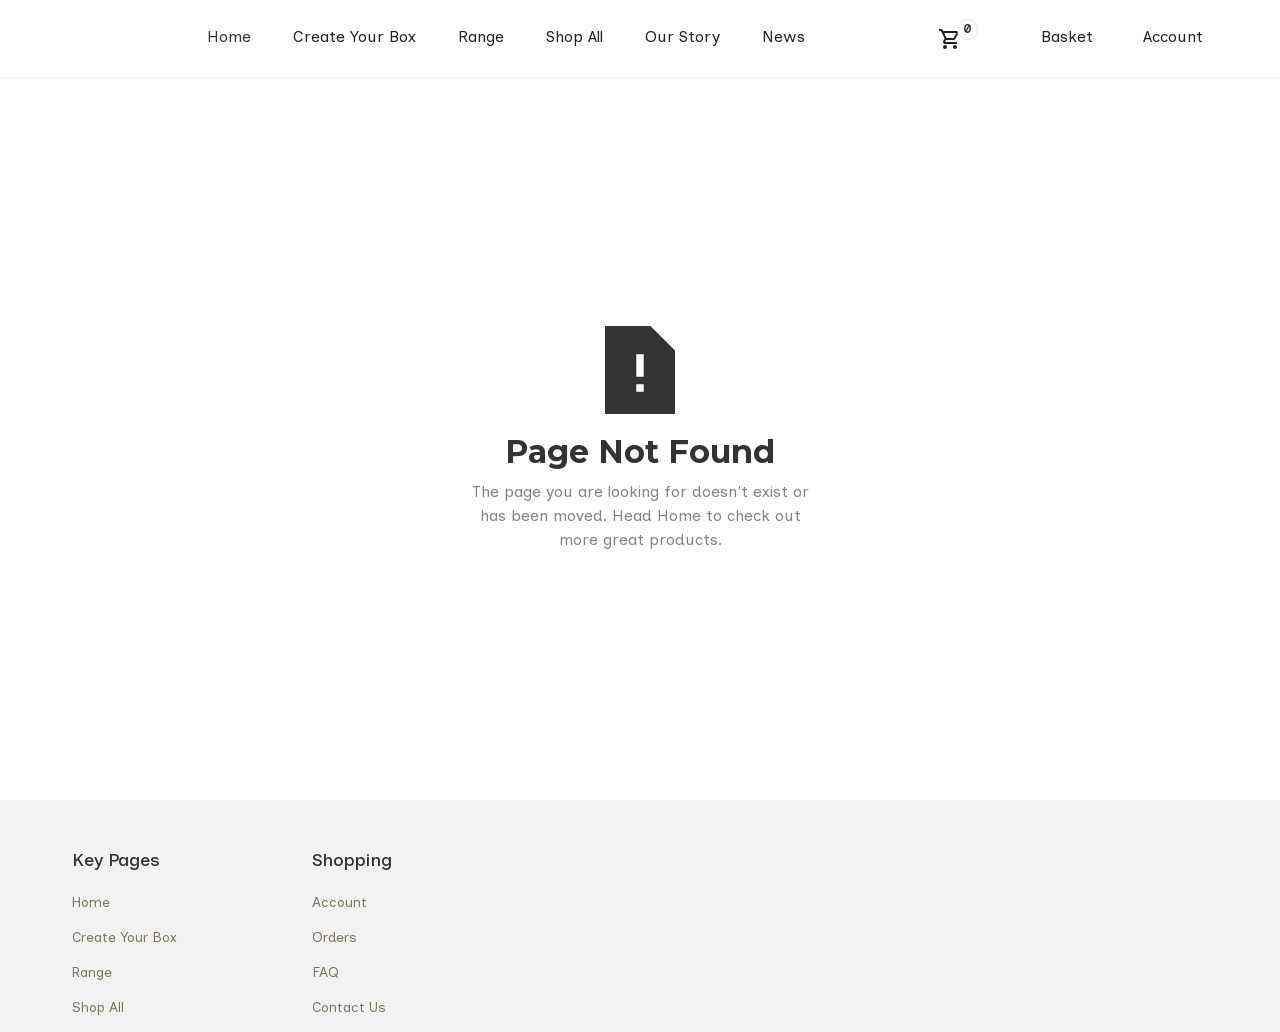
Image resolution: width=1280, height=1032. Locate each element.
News (783, 36)
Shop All (574, 36)
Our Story (682, 36)
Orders (334, 937)
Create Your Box (354, 36)
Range (481, 36)
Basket (1067, 36)
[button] (950, 39)
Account (1173, 36)
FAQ (325, 972)
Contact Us (349, 1007)
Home (229, 36)
